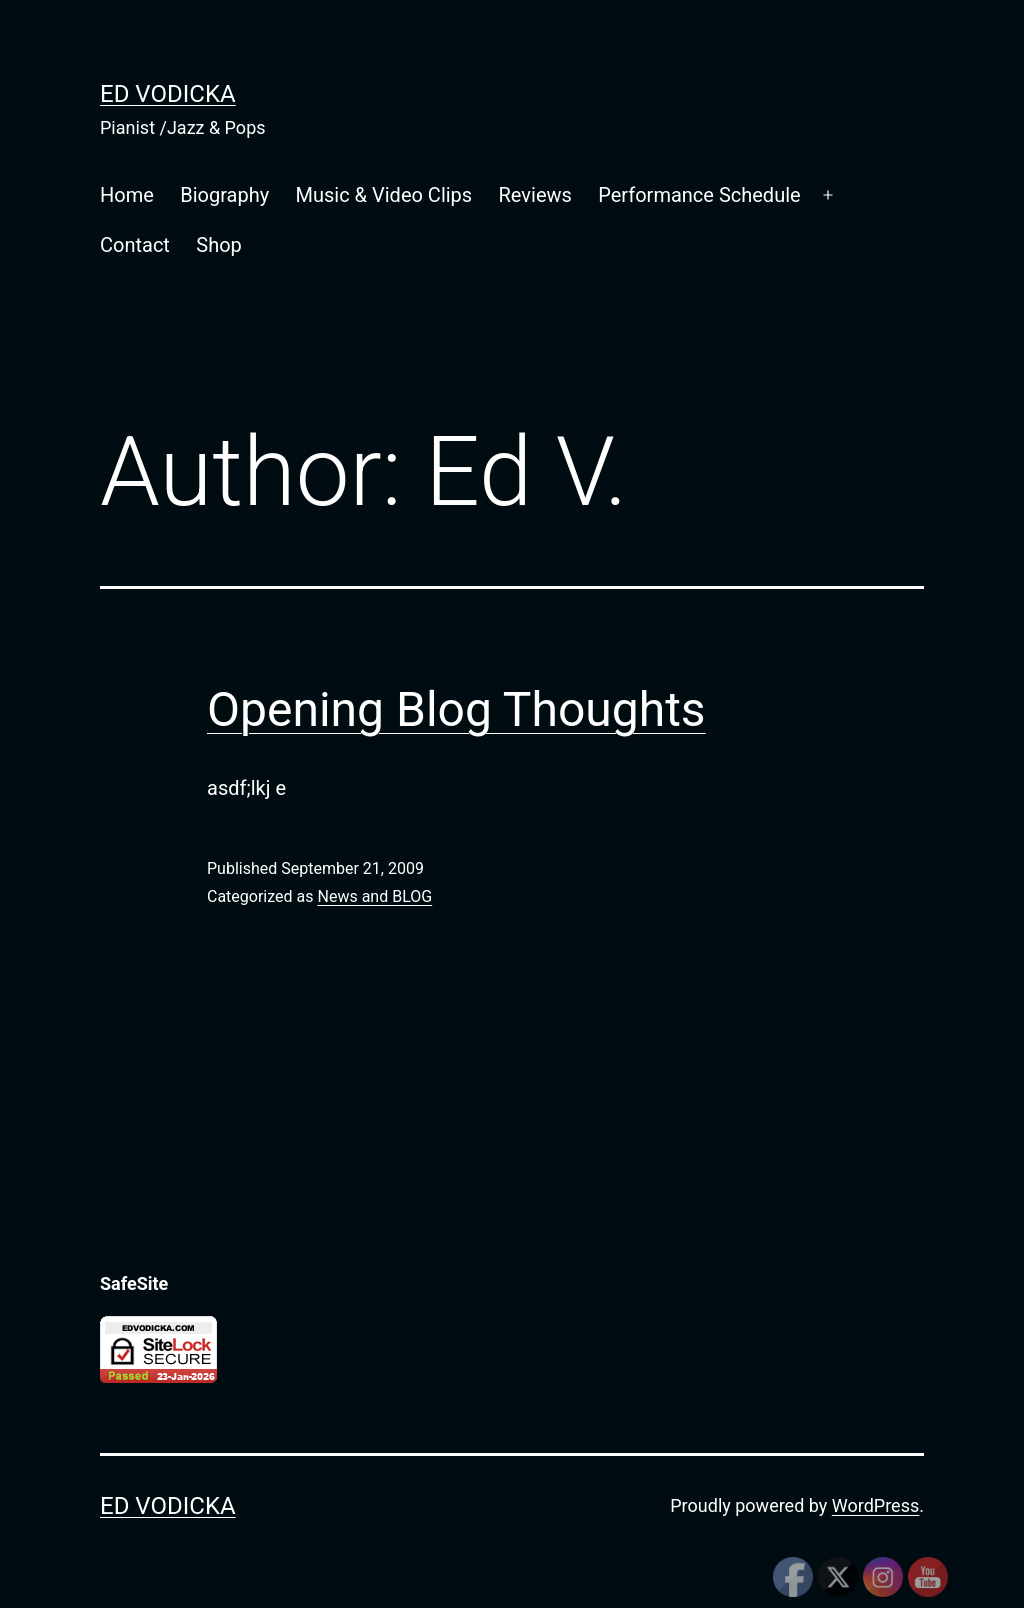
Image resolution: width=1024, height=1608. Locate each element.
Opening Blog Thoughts (456, 709)
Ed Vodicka (168, 94)
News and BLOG (374, 896)
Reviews (535, 195)
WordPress (875, 1505)
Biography (224, 195)
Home (127, 195)
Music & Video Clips (384, 195)
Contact (135, 245)
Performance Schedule (699, 195)
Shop (219, 245)
